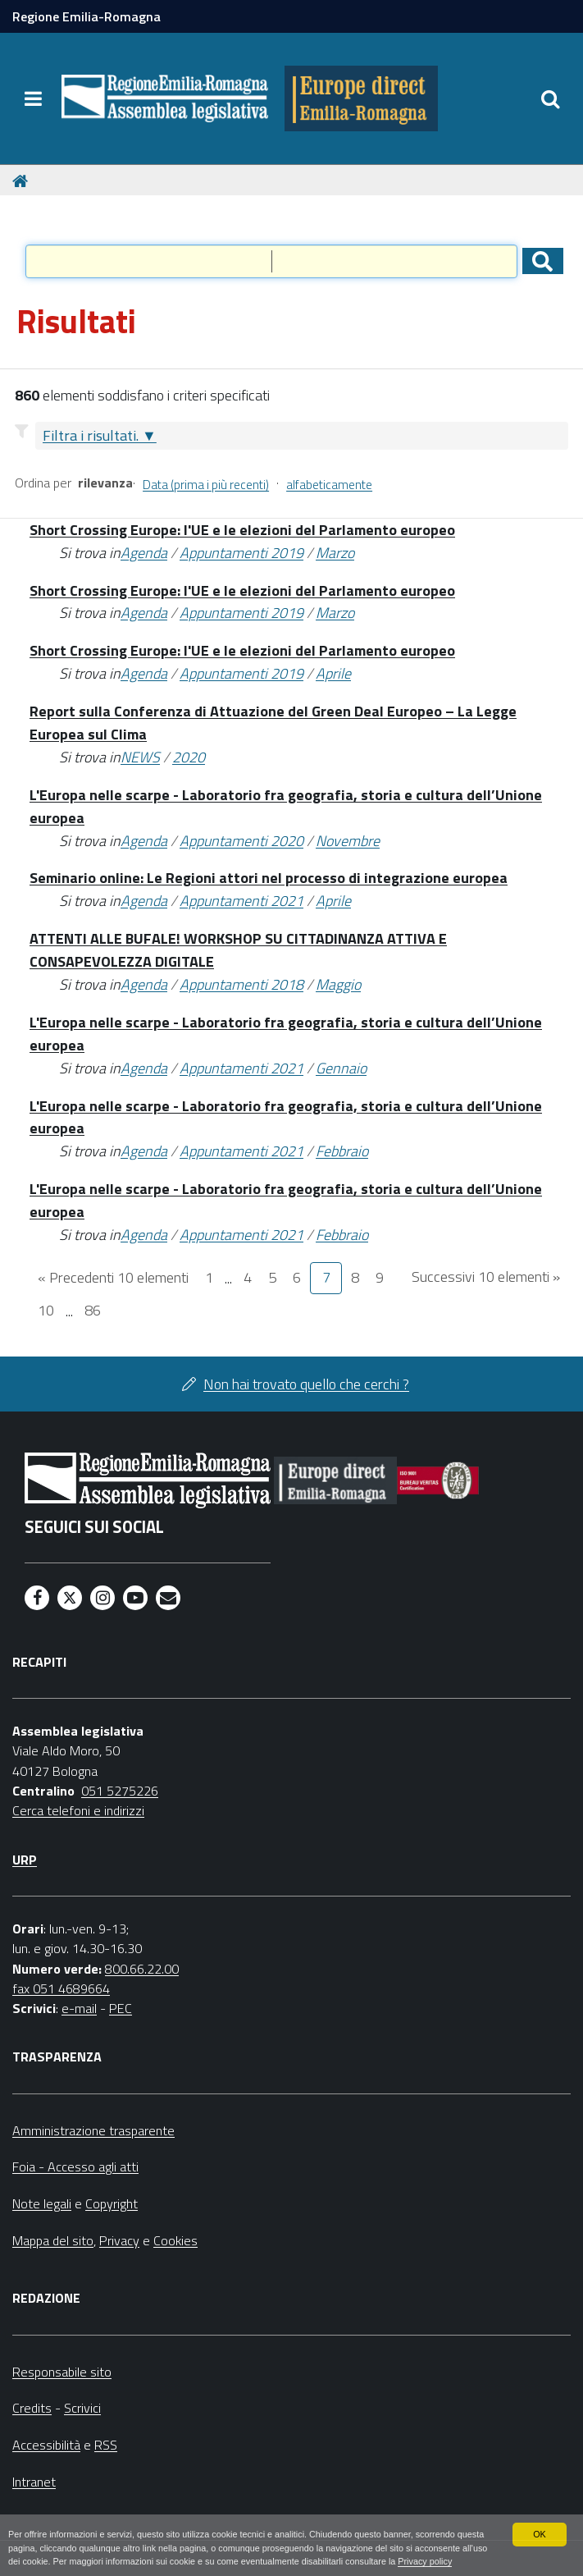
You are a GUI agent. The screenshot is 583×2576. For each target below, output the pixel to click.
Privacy (119, 2240)
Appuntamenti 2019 (241, 553)
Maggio (338, 984)
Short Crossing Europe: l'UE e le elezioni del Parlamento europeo (242, 530)
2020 (188, 757)
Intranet (34, 2481)
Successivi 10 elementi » (486, 1276)
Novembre (348, 841)
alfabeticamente (329, 484)
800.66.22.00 (142, 1969)
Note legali (41, 2203)
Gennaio (341, 1068)
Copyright (111, 2203)
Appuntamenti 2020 (241, 841)
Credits (32, 2408)
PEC (120, 2008)
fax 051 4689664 (61, 1988)
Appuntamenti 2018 (241, 984)
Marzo (335, 553)
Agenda (144, 553)
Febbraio (342, 1151)
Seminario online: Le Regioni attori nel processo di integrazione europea (269, 878)
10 (46, 1310)
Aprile (333, 673)
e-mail (79, 2008)
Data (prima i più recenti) (206, 484)
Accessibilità (46, 2445)
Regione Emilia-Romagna (86, 16)
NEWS (140, 757)
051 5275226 (119, 1790)
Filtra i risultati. (91, 435)
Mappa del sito (52, 2240)
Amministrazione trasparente (93, 2130)
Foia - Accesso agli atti (75, 2166)
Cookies (175, 2240)
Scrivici (82, 2408)
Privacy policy (425, 2561)
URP (24, 1859)
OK (539, 2534)
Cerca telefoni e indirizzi (78, 1810)
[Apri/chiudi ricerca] (550, 98)
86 (92, 1310)
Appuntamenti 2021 (241, 901)
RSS (105, 2445)
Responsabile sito (62, 2372)
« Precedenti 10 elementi (113, 1277)
